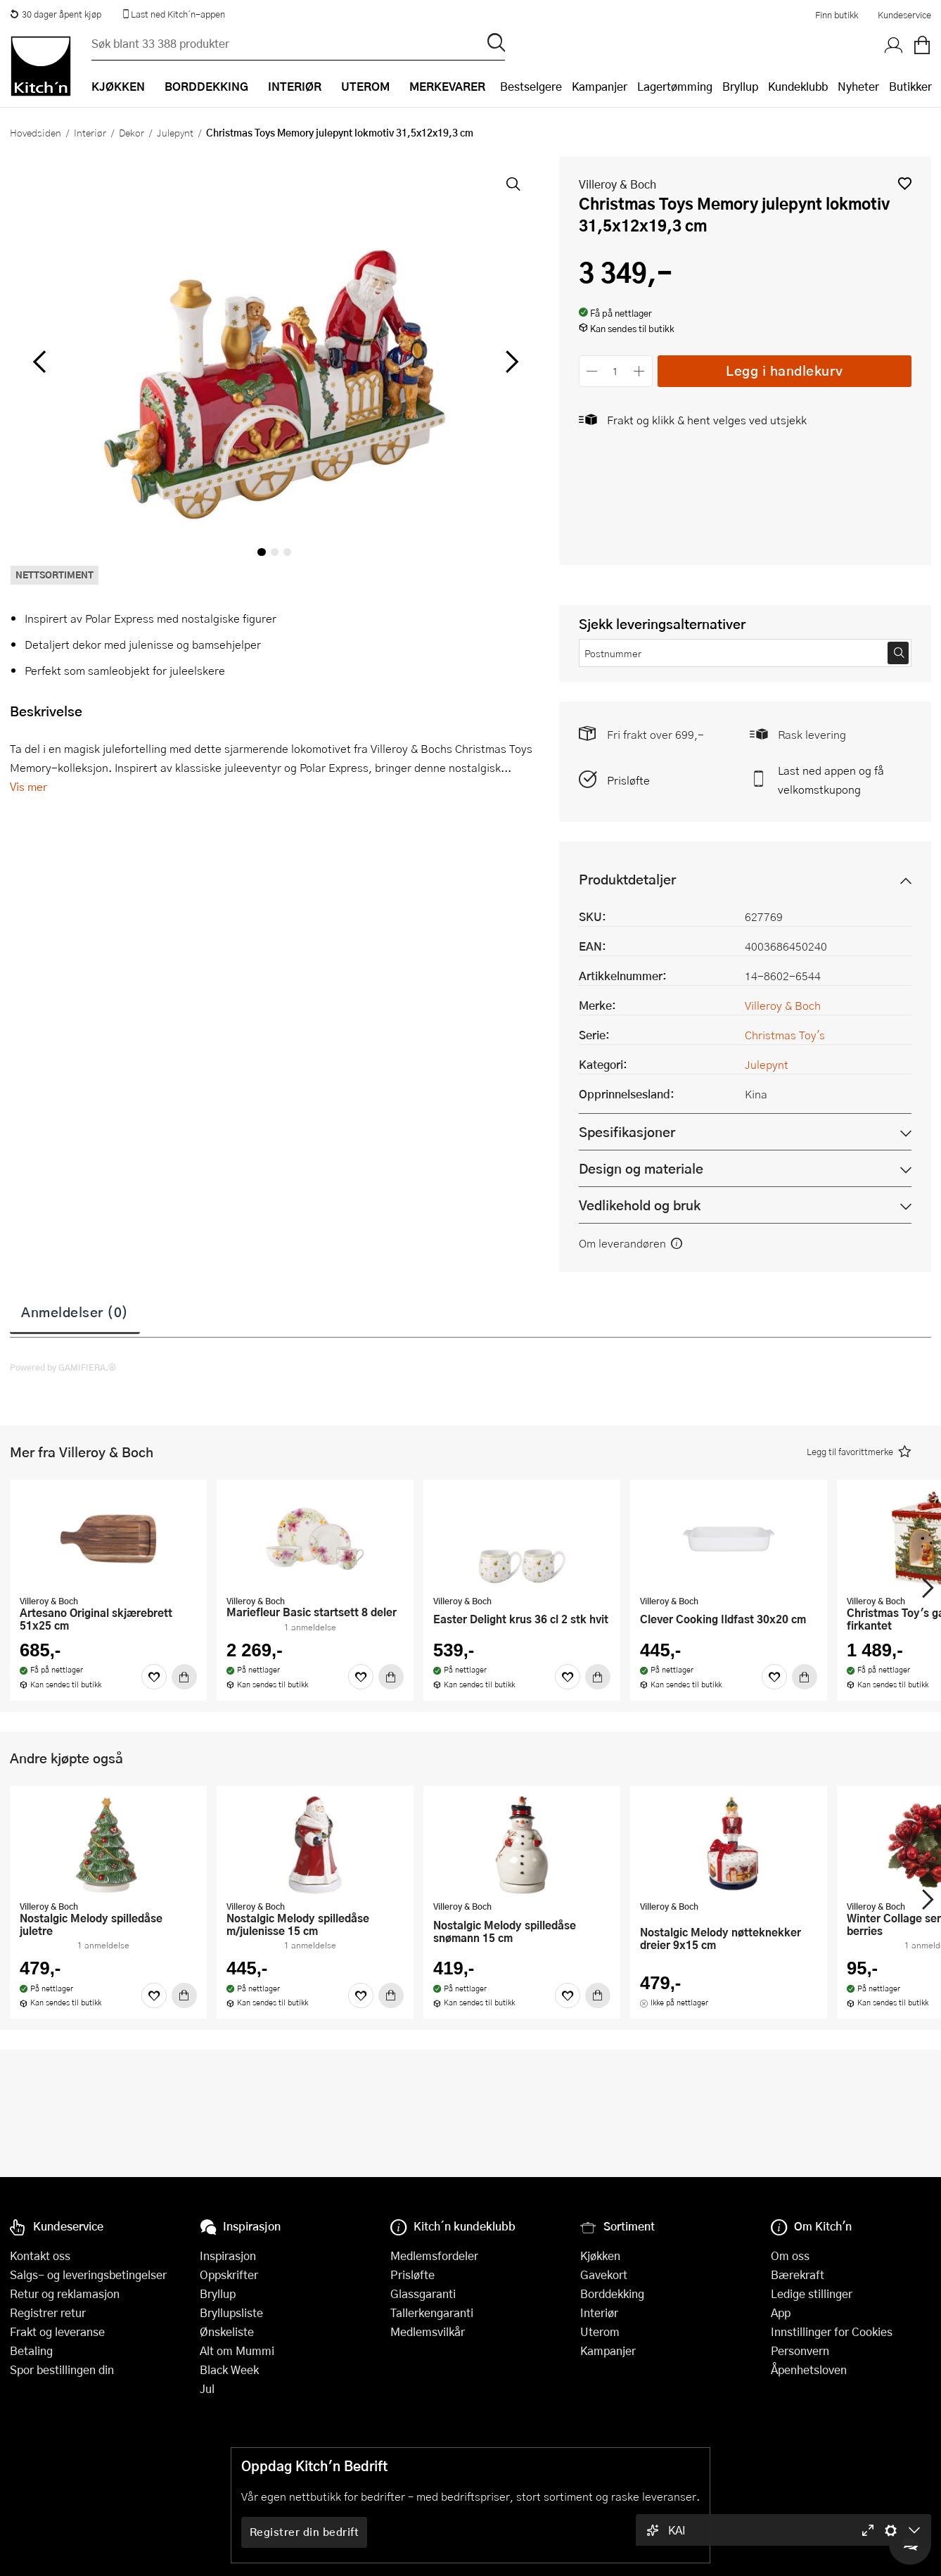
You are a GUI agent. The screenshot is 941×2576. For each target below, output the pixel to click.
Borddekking (612, 2293)
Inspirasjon (228, 2255)
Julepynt (175, 132)
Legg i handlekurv (784, 370)
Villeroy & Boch (617, 184)
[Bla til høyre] (510, 362)
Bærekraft (797, 2274)
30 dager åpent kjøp (55, 14)
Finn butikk (836, 14)
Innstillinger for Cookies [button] (831, 2331)
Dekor (131, 132)
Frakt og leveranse (57, 2331)
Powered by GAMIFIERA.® (63, 1367)
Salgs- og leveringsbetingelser (88, 2274)
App (780, 2312)
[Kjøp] (184, 1676)
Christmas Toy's (785, 1035)
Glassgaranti (423, 2293)
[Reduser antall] (593, 371)
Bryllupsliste (231, 2312)
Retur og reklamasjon (65, 2293)
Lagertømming (674, 86)
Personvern (800, 2350)
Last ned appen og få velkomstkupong (831, 779)
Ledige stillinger (811, 2293)
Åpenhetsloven (809, 2369)
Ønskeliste (227, 2331)
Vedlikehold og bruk (639, 1205)
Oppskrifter (229, 2274)
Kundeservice (904, 14)
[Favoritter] (154, 1676)
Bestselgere (531, 86)
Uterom (600, 2331)
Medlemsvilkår (427, 2331)
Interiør (90, 132)
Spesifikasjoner (627, 1132)
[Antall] (615, 371)
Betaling (31, 2350)
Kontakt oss (40, 2255)
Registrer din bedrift (304, 2531)
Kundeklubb (798, 86)
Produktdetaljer (627, 879)
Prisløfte (628, 780)
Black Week (229, 2369)
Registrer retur (48, 2312)
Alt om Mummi (237, 2350)
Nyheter (858, 86)
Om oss (790, 2255)
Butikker (910, 86)
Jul (207, 2388)
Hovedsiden (35, 132)
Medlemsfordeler (434, 2255)
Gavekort (603, 2274)
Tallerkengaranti (431, 2312)
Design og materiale (641, 1168)
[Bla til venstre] (39, 362)
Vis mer (28, 786)
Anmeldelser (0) (75, 1311)
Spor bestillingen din (62, 2369)
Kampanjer (599, 86)
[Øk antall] (639, 371)
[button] (904, 183)
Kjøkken (600, 2255)
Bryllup (740, 86)
